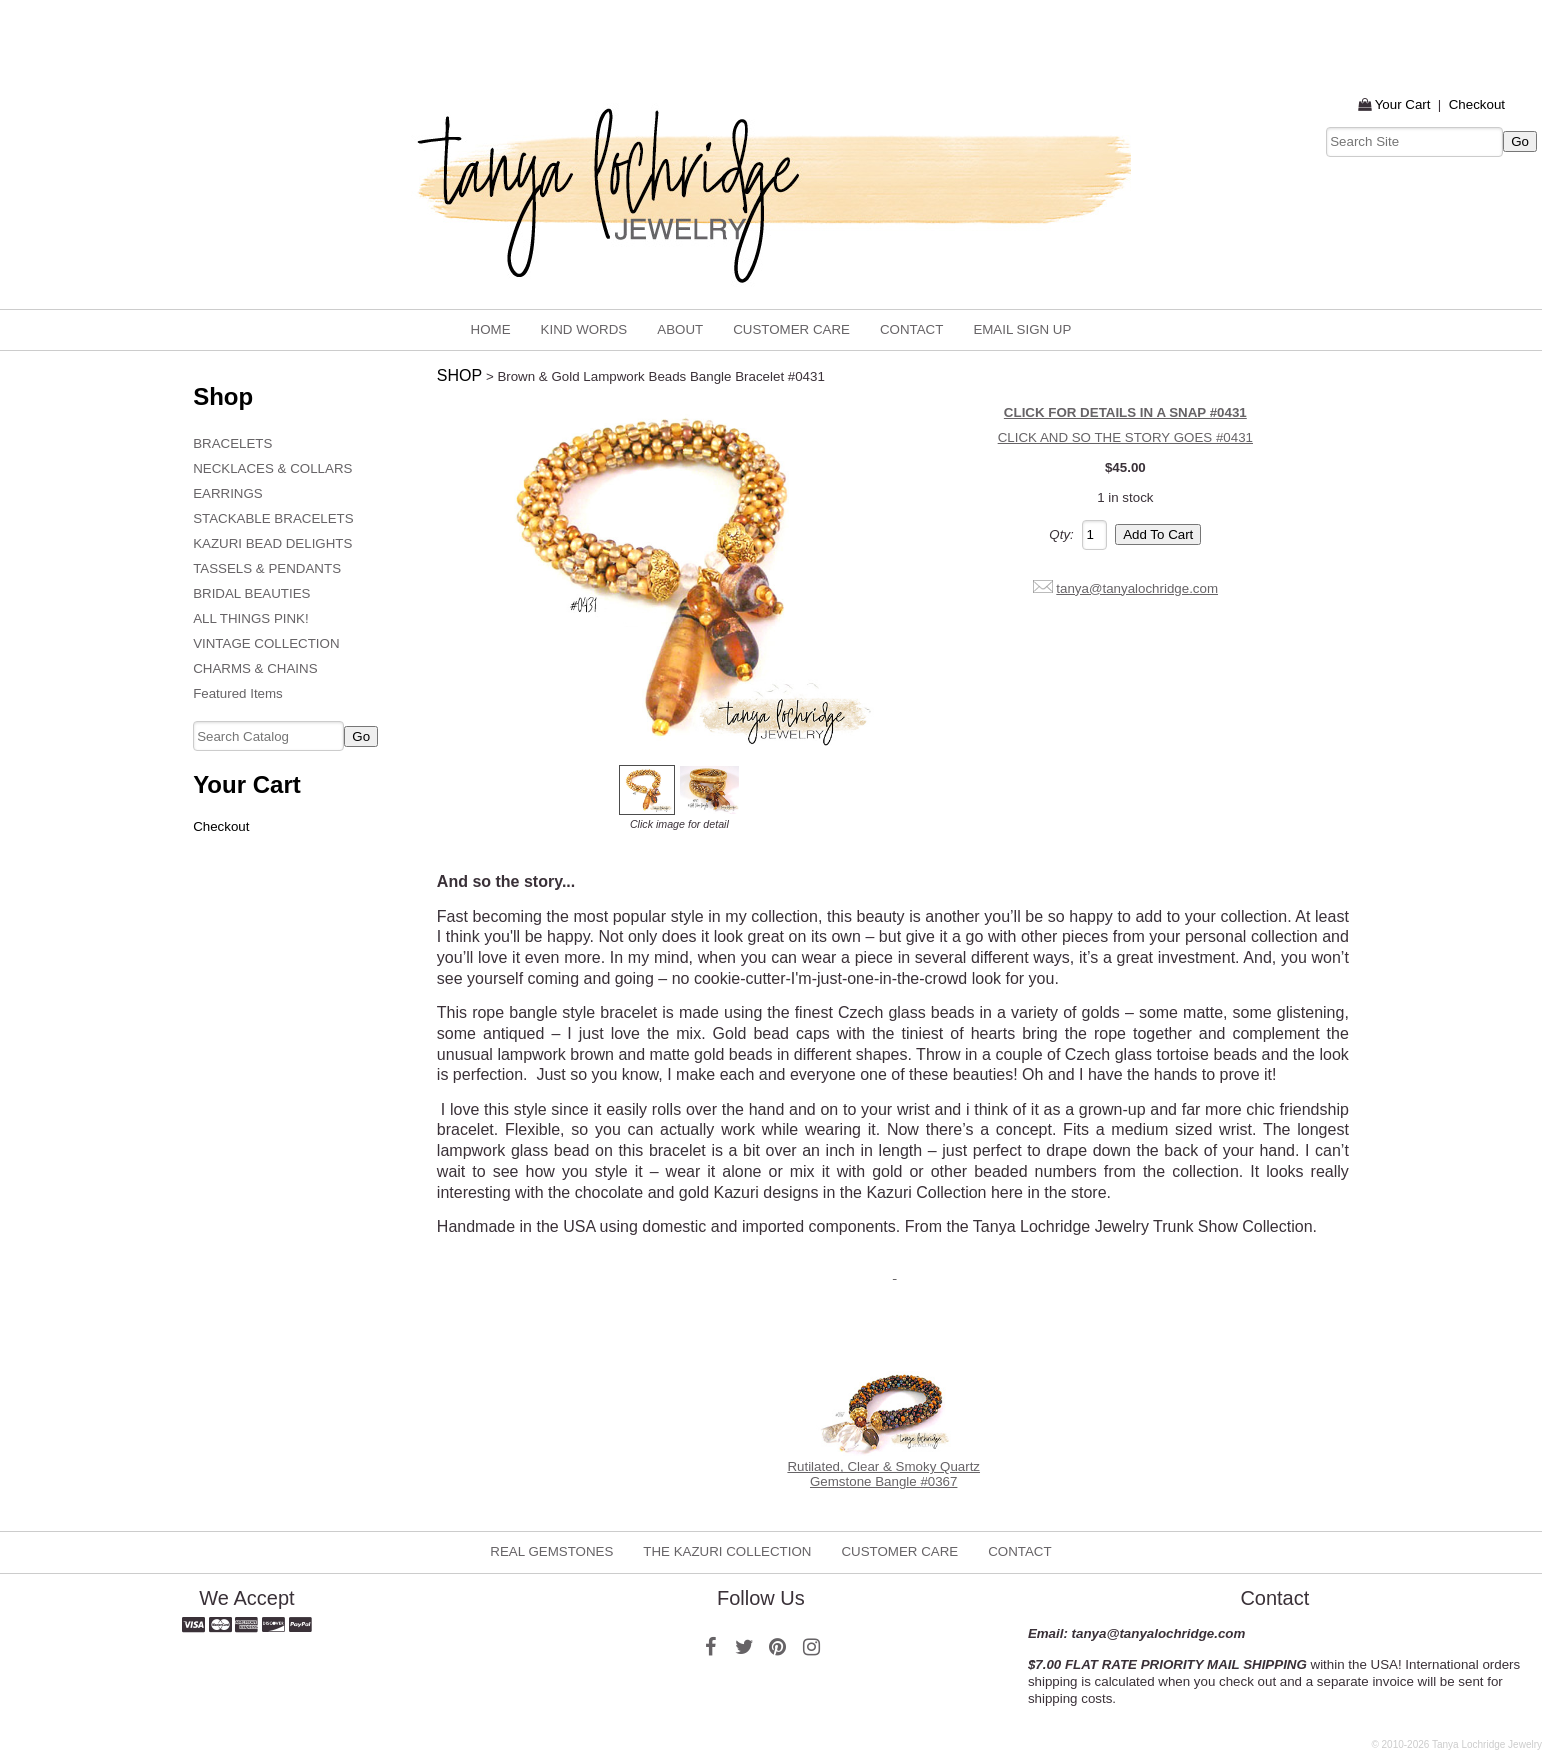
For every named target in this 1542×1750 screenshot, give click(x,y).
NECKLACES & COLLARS (272, 468)
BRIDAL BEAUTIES (251, 593)
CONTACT (911, 329)
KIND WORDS (584, 329)
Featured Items (238, 693)
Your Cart (1403, 104)
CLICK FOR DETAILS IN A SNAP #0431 (1125, 412)
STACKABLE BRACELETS (273, 518)
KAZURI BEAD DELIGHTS (272, 543)
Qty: (1061, 534)
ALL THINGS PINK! (251, 618)
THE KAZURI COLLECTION (727, 1551)
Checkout (1477, 104)
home (491, 329)
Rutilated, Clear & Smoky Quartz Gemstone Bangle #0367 (883, 1474)
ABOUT (680, 329)
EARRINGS (228, 493)
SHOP (459, 375)
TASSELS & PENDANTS (267, 568)
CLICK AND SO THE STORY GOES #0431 (1125, 437)
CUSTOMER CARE (791, 329)
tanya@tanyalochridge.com (1137, 588)
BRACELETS (232, 443)
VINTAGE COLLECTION (266, 643)
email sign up (1022, 329)
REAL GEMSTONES (551, 1551)
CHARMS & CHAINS (255, 668)
